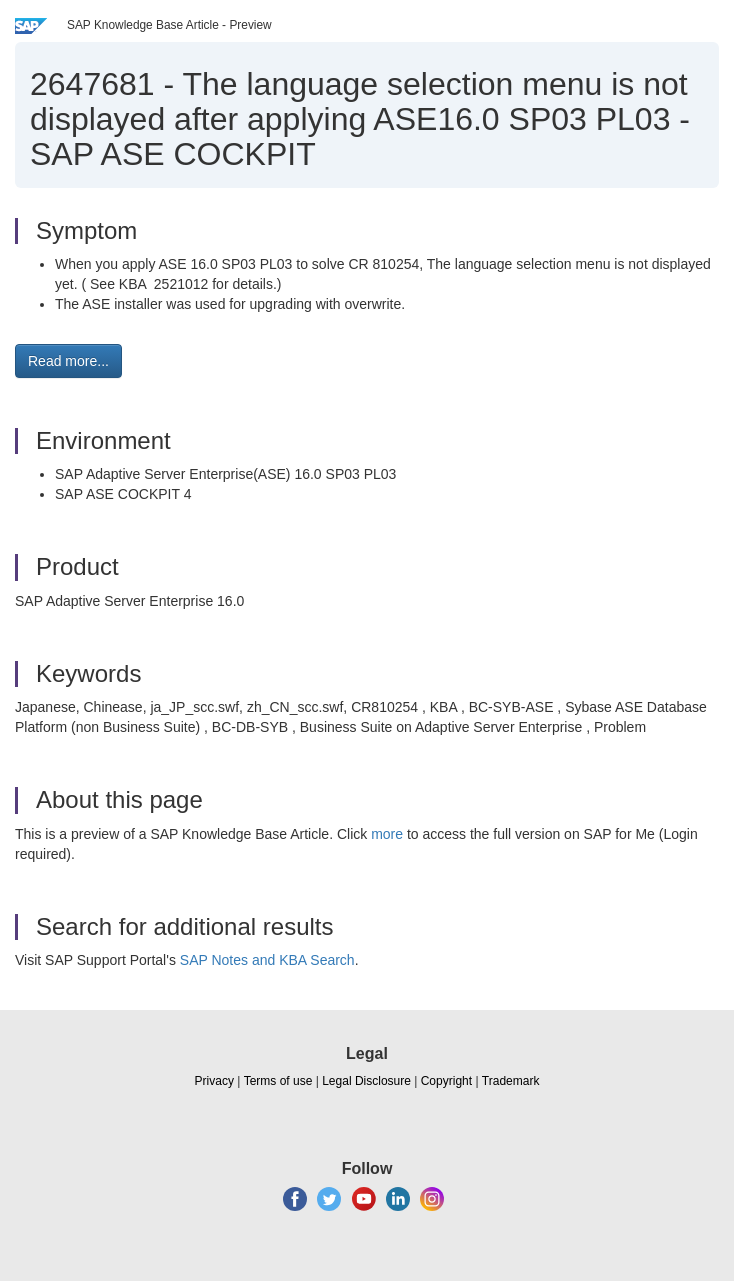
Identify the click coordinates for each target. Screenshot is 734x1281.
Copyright (446, 1081)
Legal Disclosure (366, 1081)
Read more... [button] (68, 361)
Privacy (214, 1081)
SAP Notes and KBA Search (267, 960)
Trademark (511, 1081)
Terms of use (278, 1081)
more (387, 834)
